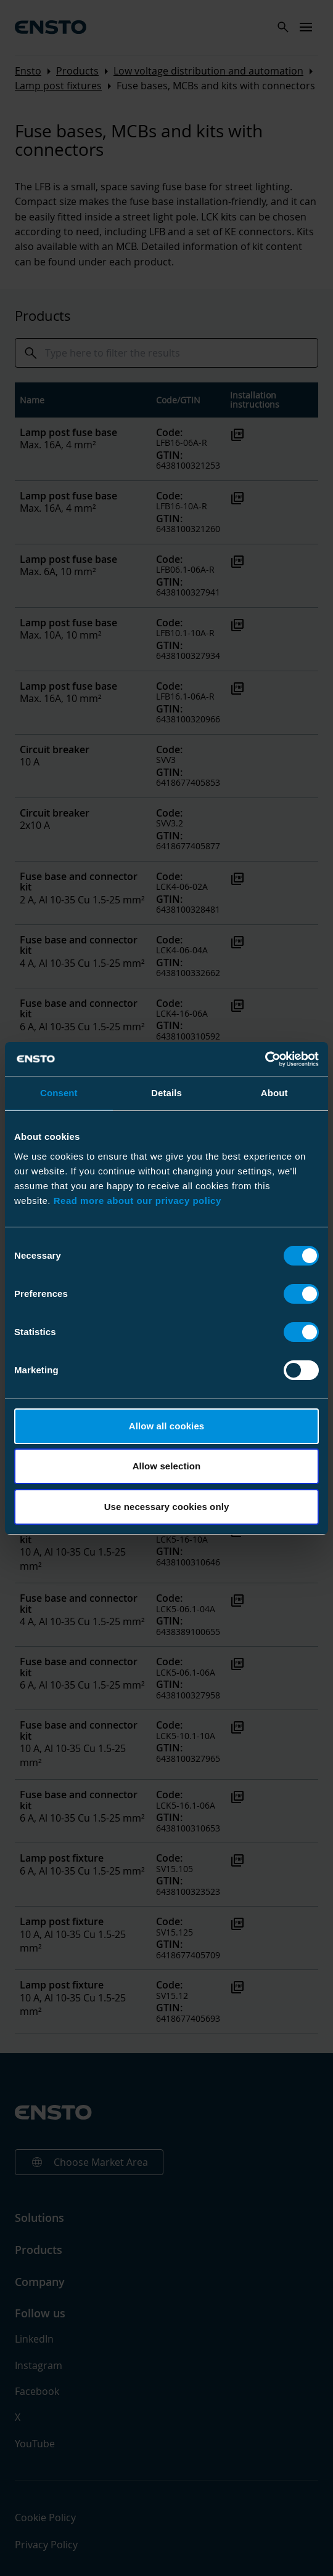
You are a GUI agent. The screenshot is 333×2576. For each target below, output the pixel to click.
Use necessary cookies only (166, 1506)
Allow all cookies (167, 1426)
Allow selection (167, 1466)
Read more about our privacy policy (137, 1200)
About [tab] (274, 1093)
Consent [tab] (59, 1093)
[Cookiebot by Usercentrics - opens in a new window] (265, 1059)
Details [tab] (166, 1093)
